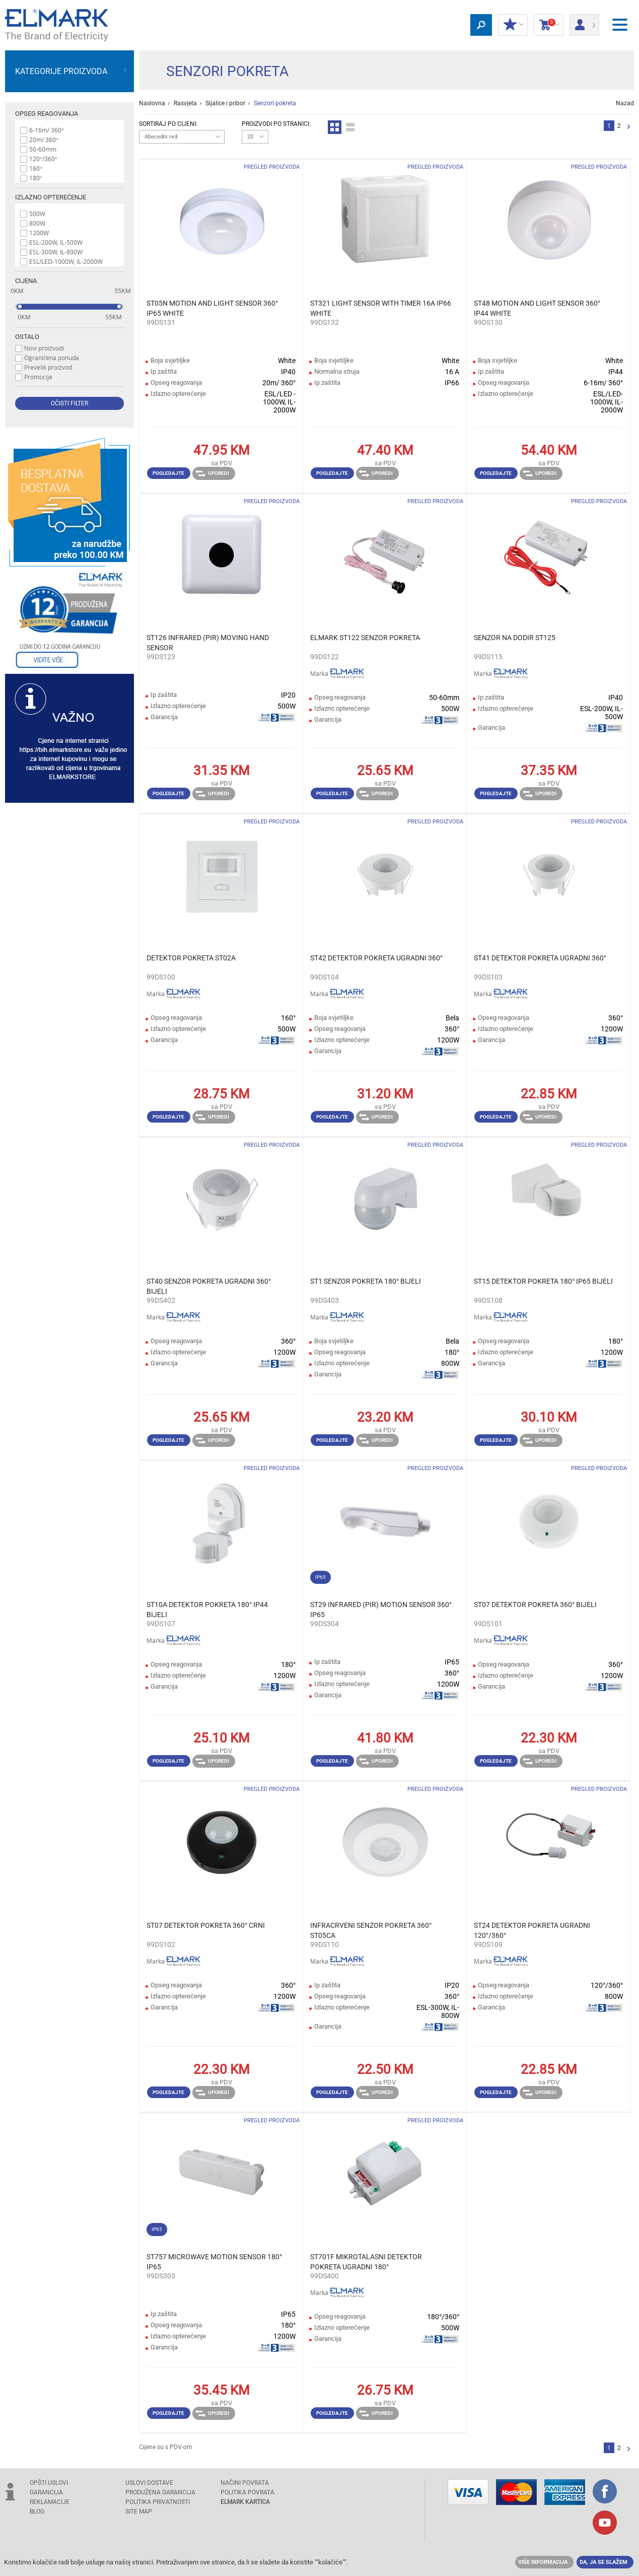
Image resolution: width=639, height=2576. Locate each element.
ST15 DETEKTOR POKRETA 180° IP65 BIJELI (543, 1281)
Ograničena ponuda (51, 358)
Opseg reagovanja (46, 113)
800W (37, 223)
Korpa (548, 25)
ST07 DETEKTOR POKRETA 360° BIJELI (535, 1604)
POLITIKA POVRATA (247, 2492)
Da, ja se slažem (603, 2562)
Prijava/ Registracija (584, 21)
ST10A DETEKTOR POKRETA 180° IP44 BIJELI (207, 1609)
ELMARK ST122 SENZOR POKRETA (365, 638)
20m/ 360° (43, 139)
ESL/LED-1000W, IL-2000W (66, 261)
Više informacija (542, 2562)
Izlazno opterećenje (50, 197)
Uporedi (212, 473)
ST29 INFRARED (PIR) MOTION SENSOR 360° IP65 (381, 1609)
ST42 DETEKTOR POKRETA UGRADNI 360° (376, 958)
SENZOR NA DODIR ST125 (514, 638)
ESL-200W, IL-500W (56, 242)
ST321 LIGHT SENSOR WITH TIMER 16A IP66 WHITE (380, 308)
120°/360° (43, 159)
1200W (39, 233)
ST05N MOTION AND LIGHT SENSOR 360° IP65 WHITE (212, 308)
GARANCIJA (46, 2492)
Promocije (38, 377)
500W (37, 214)
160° (35, 168)
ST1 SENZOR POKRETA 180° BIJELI (365, 1281)
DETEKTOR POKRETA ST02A (191, 958)
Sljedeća (628, 127)
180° (35, 178)
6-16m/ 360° (46, 130)
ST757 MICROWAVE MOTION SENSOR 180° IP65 (214, 2262)
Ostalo (27, 336)
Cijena (26, 281)
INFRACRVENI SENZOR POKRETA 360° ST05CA (371, 1930)
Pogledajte (168, 473)
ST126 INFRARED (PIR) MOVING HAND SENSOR (208, 643)
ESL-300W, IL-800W (56, 252)
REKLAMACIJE (49, 2501)
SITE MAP (138, 2511)
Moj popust (513, 25)
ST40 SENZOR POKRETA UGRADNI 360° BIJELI (209, 1286)
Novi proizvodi (44, 348)
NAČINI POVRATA (245, 2482)
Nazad (625, 103)
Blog (37, 2511)
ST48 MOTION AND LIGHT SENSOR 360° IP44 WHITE (537, 308)
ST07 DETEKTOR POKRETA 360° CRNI (206, 1925)
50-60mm (42, 149)
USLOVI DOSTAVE (149, 2482)
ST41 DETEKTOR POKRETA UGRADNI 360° (540, 958)
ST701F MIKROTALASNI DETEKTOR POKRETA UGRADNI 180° (366, 2262)
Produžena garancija (160, 2492)
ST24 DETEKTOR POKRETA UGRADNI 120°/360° (532, 1930)
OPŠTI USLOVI (49, 2482)
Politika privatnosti (157, 2501)
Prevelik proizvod (48, 367)
